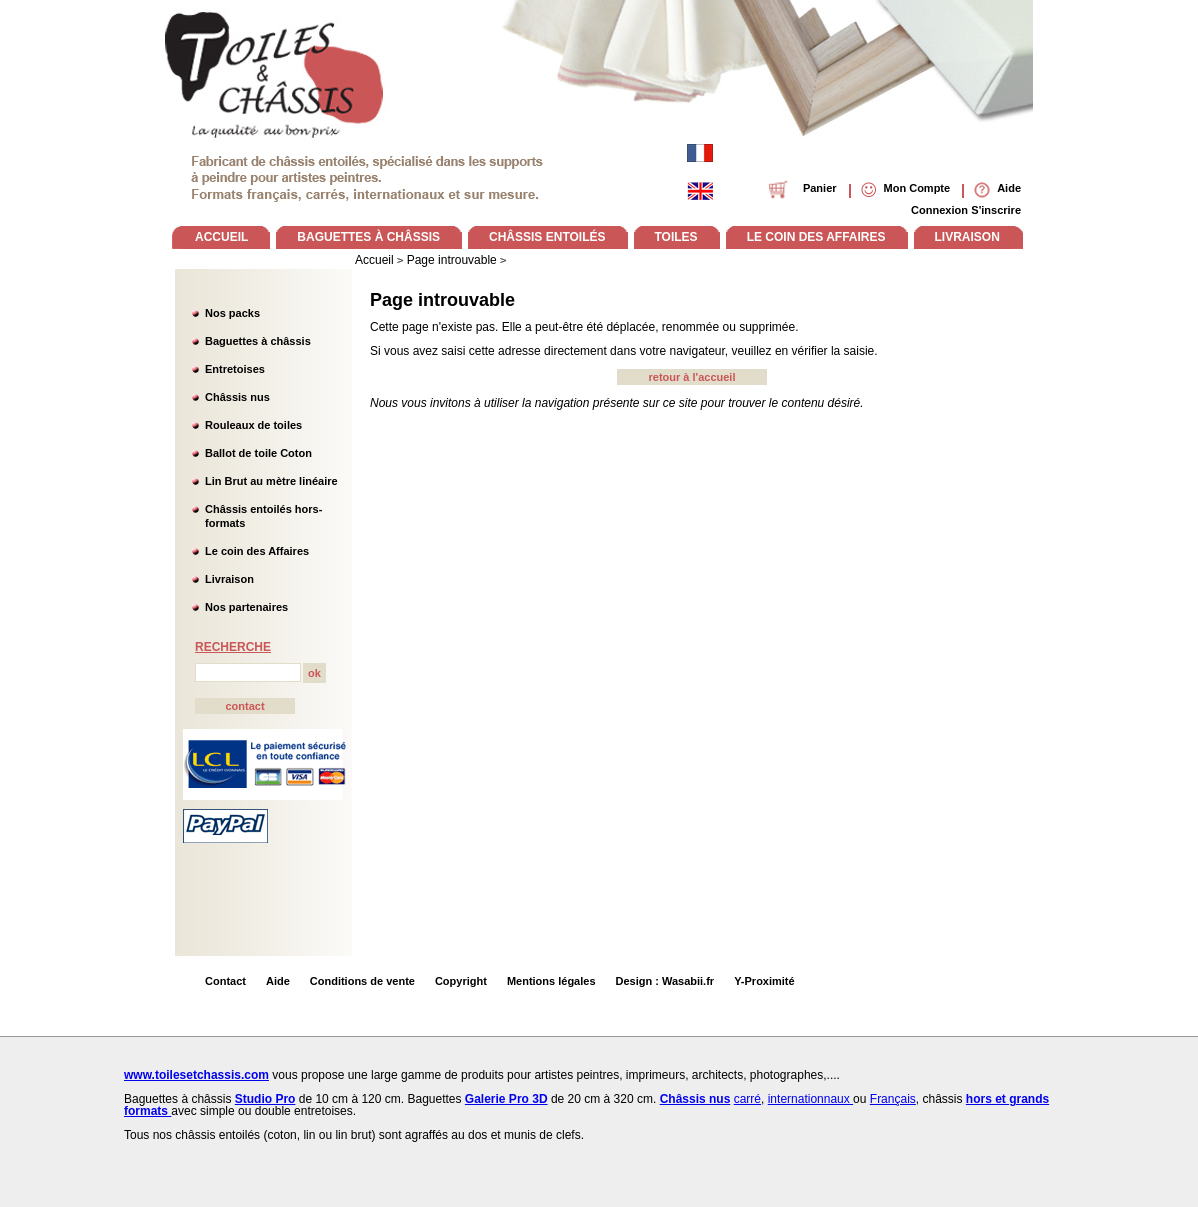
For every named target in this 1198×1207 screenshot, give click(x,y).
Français (893, 1099)
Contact (225, 981)
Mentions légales (551, 981)
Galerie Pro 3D (506, 1099)
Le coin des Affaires (257, 551)
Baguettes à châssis (258, 341)
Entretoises (235, 369)
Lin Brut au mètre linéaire (271, 481)
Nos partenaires (246, 607)
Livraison (229, 579)
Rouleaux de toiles (253, 425)
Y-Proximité (764, 981)
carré (747, 1099)
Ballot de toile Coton (258, 453)
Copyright (461, 981)
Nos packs (232, 313)
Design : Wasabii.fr (665, 981)
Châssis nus (237, 397)
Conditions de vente (362, 981)
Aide (278, 981)
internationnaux (810, 1099)
